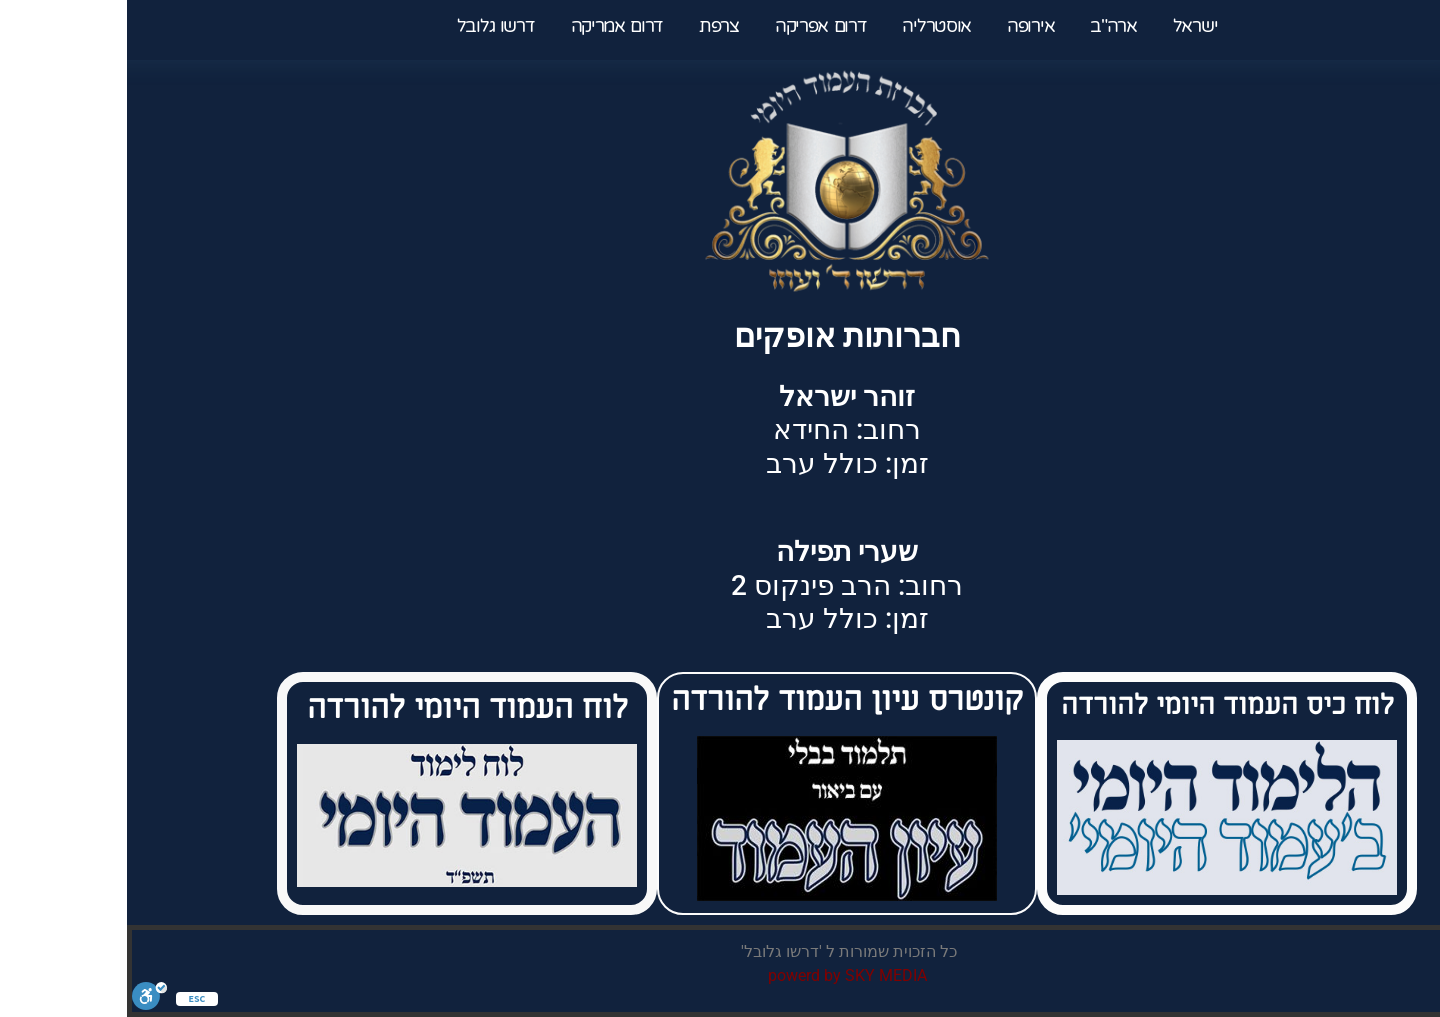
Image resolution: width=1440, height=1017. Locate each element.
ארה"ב (984, 26)
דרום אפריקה (695, 26)
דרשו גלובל (373, 26)
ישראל (1062, 26)
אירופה (902, 26)
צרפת (593, 26)
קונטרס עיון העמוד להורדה (720, 700)
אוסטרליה (810, 26)
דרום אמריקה (492, 26)
